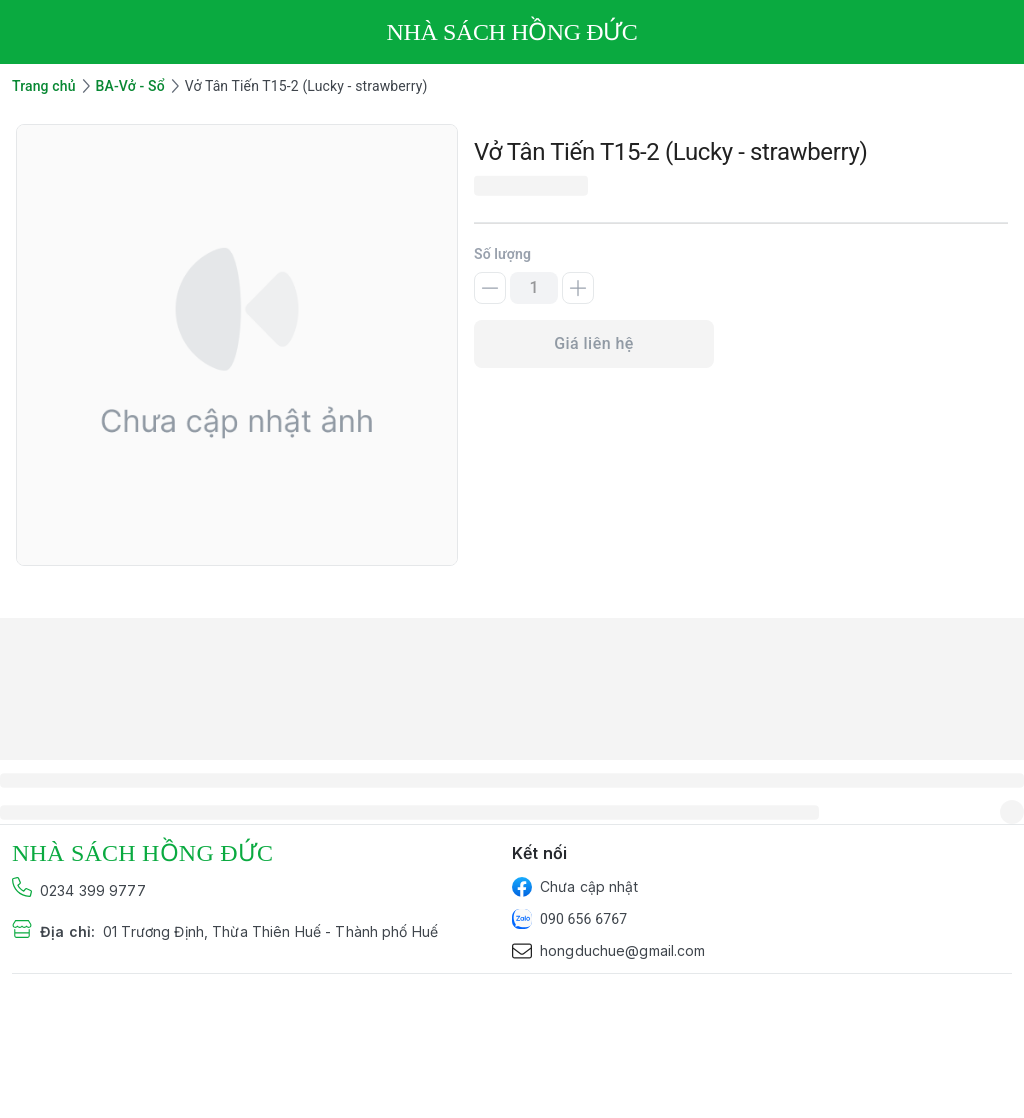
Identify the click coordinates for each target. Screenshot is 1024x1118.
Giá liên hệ (594, 343)
